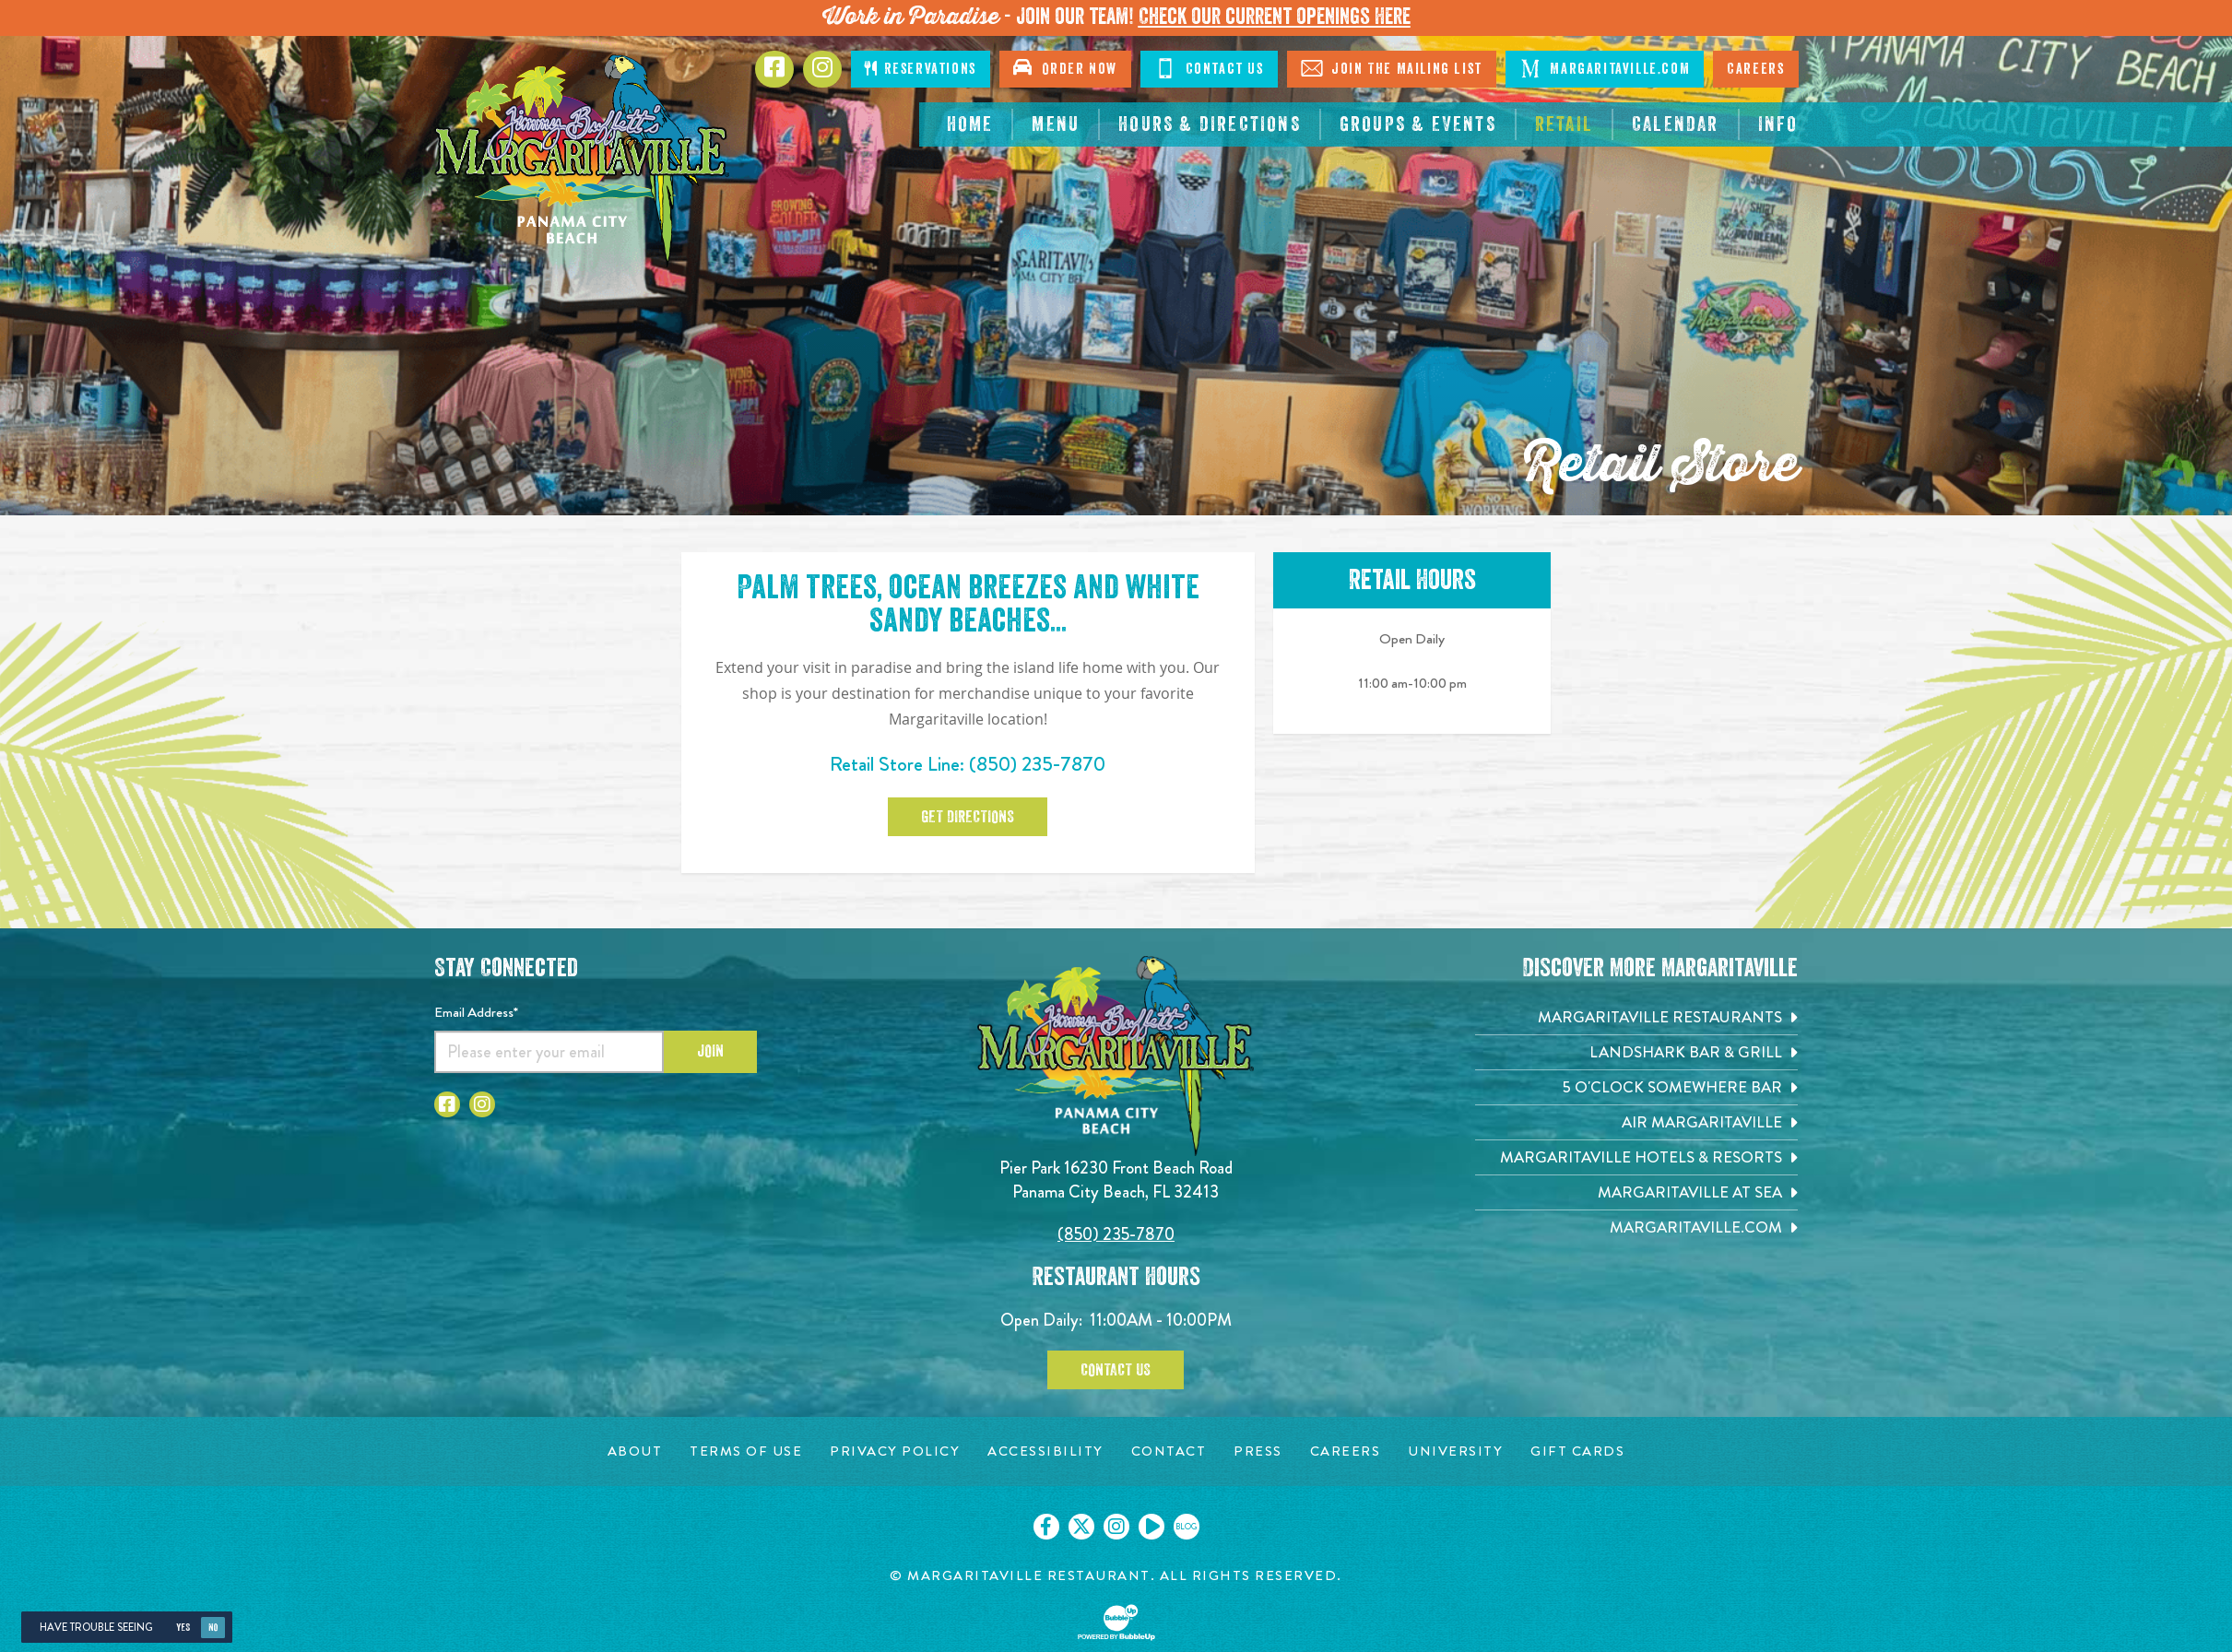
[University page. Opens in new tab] (1455, 1451)
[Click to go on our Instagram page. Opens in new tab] (1116, 1527)
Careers (1755, 69)
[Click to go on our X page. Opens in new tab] (1081, 1527)
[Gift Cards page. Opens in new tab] (1577, 1451)
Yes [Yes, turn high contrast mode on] (183, 1627)
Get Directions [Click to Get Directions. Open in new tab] (967, 816)
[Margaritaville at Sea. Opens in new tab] (1636, 1192)
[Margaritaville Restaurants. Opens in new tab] (1636, 1017)
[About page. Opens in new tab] (635, 1451)
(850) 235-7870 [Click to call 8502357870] (1037, 763)
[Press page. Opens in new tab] (1258, 1451)
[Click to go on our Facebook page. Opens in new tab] (1046, 1527)
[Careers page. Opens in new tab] (1345, 1451)
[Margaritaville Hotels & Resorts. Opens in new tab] (1636, 1157)
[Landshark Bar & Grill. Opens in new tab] (1636, 1052)
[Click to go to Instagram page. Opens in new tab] (822, 69)
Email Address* (476, 1012)
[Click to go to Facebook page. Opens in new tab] (774, 69)
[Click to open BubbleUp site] (1116, 1622)
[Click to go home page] (581, 160)
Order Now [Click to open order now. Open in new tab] (1065, 67)
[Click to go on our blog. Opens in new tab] (1186, 1527)
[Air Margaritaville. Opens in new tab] (1636, 1122)
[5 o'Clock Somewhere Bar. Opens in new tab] (1636, 1087)
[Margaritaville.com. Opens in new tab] (1636, 1227)
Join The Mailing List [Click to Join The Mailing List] (1391, 68)
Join (710, 1051)
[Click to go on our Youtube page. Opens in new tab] (1151, 1527)
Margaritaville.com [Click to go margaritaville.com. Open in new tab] (1604, 68)
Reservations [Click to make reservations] (920, 69)
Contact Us (1116, 1370)
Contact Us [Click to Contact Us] (1209, 68)
